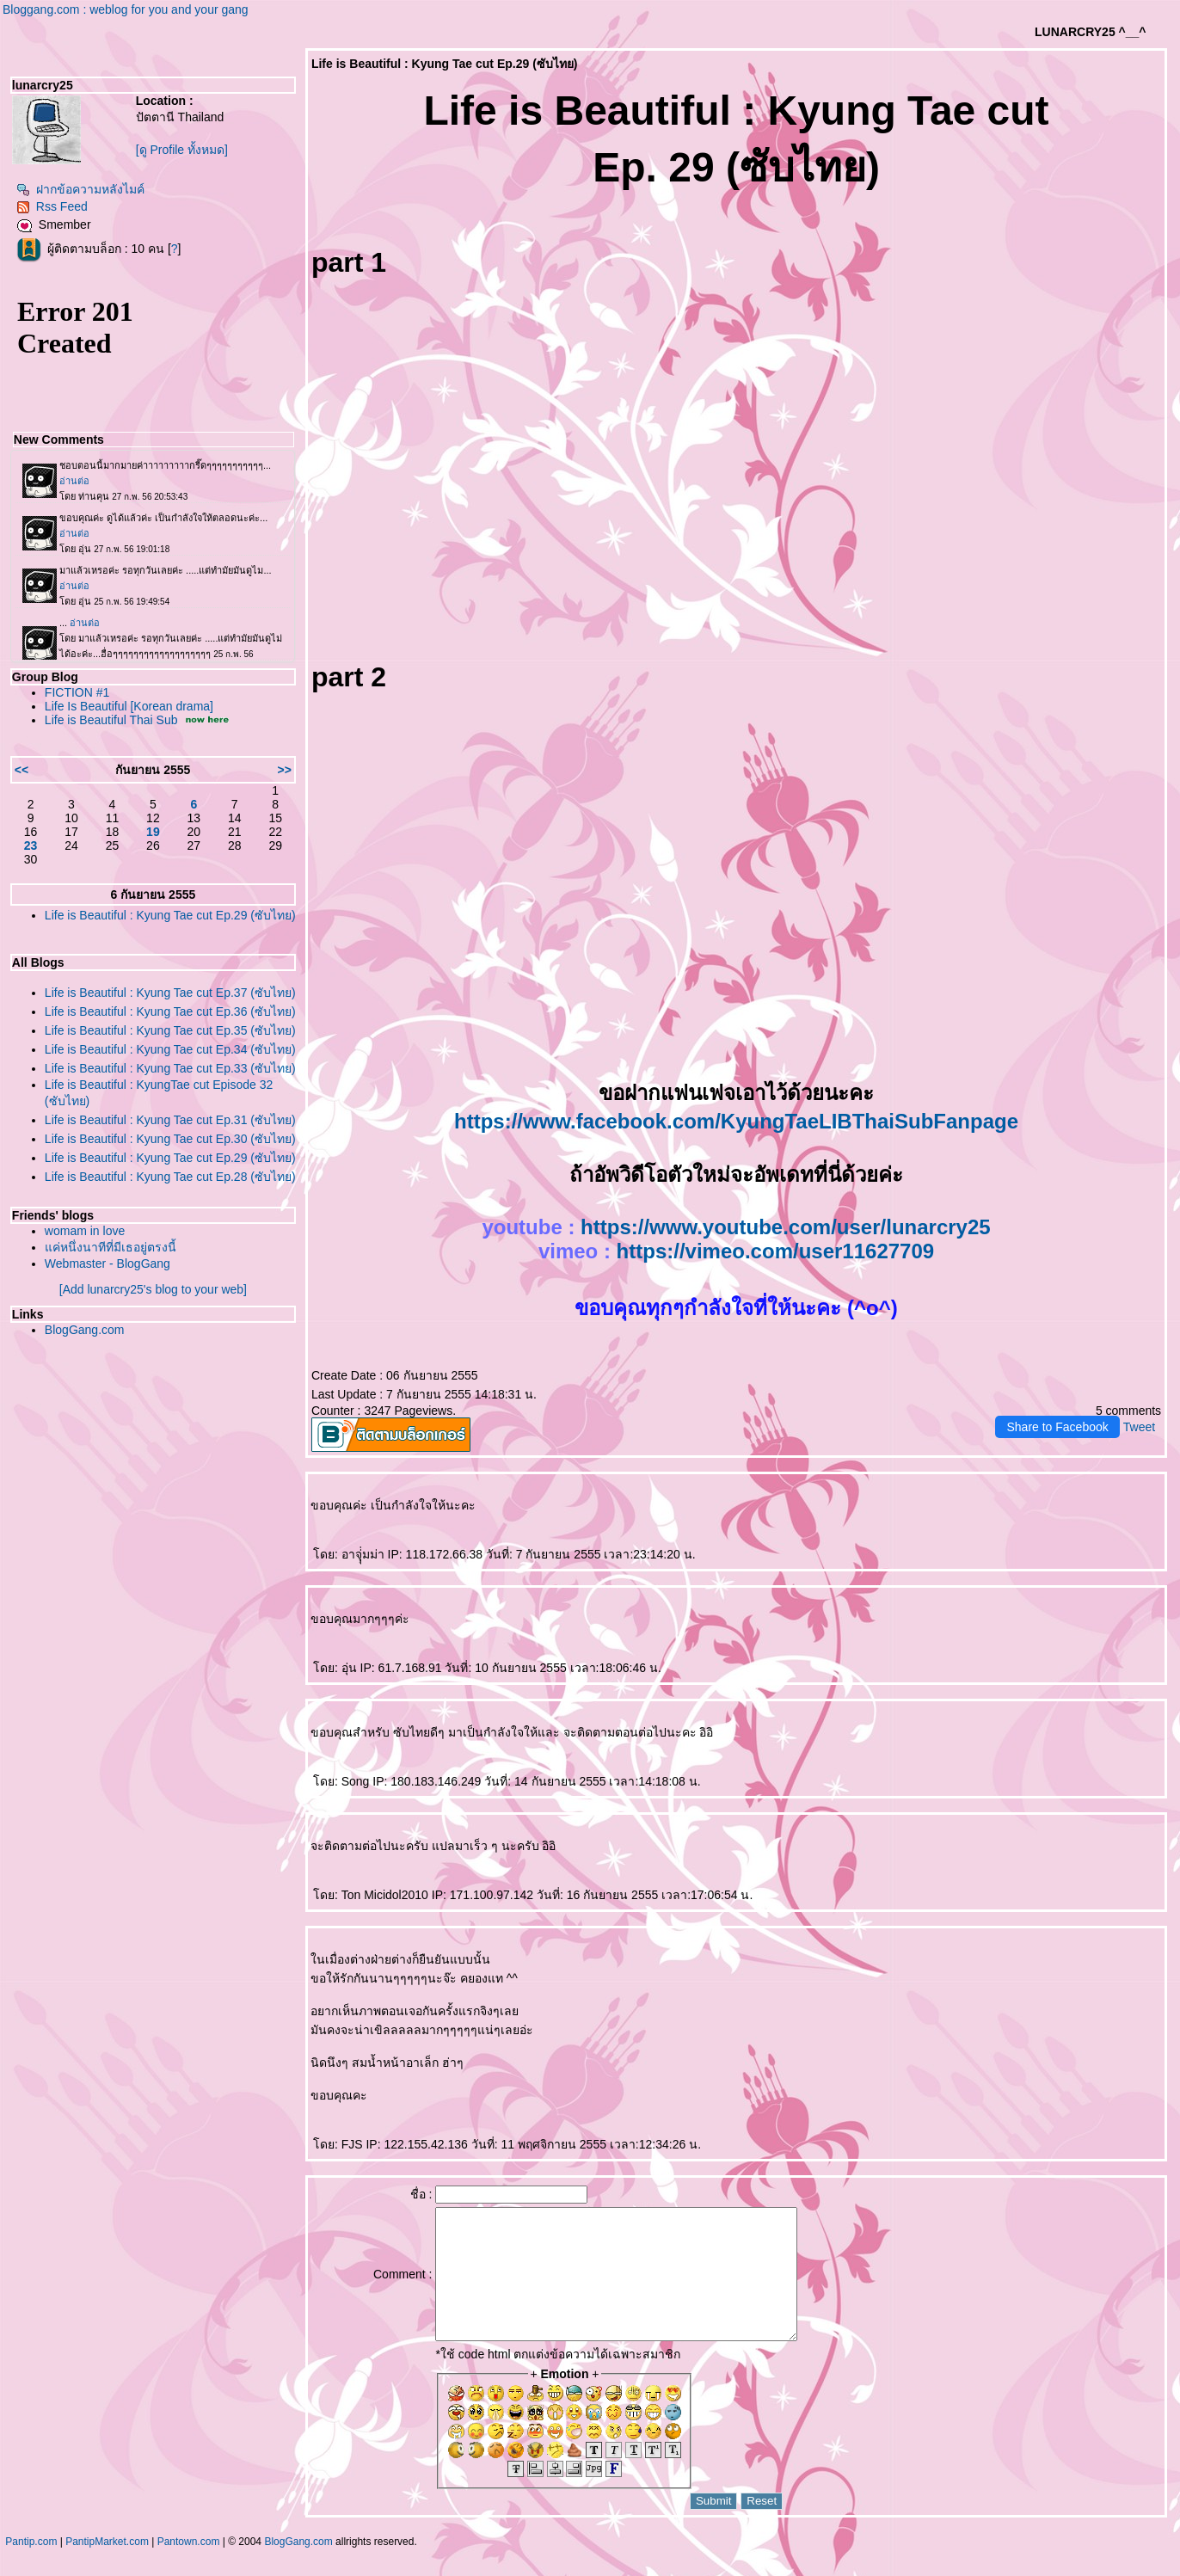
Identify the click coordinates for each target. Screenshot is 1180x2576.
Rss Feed (52, 206)
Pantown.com (188, 2567)
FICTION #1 (77, 692)
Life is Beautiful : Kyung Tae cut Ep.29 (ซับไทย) (170, 915)
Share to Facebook (1057, 1427)
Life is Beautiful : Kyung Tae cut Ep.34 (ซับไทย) (170, 1049)
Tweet (1139, 1427)
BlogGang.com (85, 1330)
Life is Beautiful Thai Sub (111, 720)
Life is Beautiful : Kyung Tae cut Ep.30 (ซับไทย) (170, 1139)
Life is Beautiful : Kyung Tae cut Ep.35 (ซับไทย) (170, 1030)
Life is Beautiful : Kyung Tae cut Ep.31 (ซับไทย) (170, 1120)
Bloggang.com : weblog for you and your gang (126, 9)
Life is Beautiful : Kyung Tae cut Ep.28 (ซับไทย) (170, 1176)
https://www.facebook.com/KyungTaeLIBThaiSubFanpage (736, 1121)
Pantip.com (31, 2567)
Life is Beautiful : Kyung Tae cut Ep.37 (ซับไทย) (170, 992)
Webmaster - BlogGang (107, 1263)
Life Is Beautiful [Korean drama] (129, 706)
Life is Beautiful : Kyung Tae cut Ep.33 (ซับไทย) (170, 1068)
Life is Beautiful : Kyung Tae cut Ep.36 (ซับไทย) (170, 1011)
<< (21, 770)
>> (285, 770)
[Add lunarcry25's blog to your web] (153, 1289)
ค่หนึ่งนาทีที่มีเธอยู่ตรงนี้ (110, 1247)
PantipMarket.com (107, 2567)
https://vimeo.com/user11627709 (776, 1251)
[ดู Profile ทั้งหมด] (182, 150)
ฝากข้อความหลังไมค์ (80, 189)
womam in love (85, 1231)
